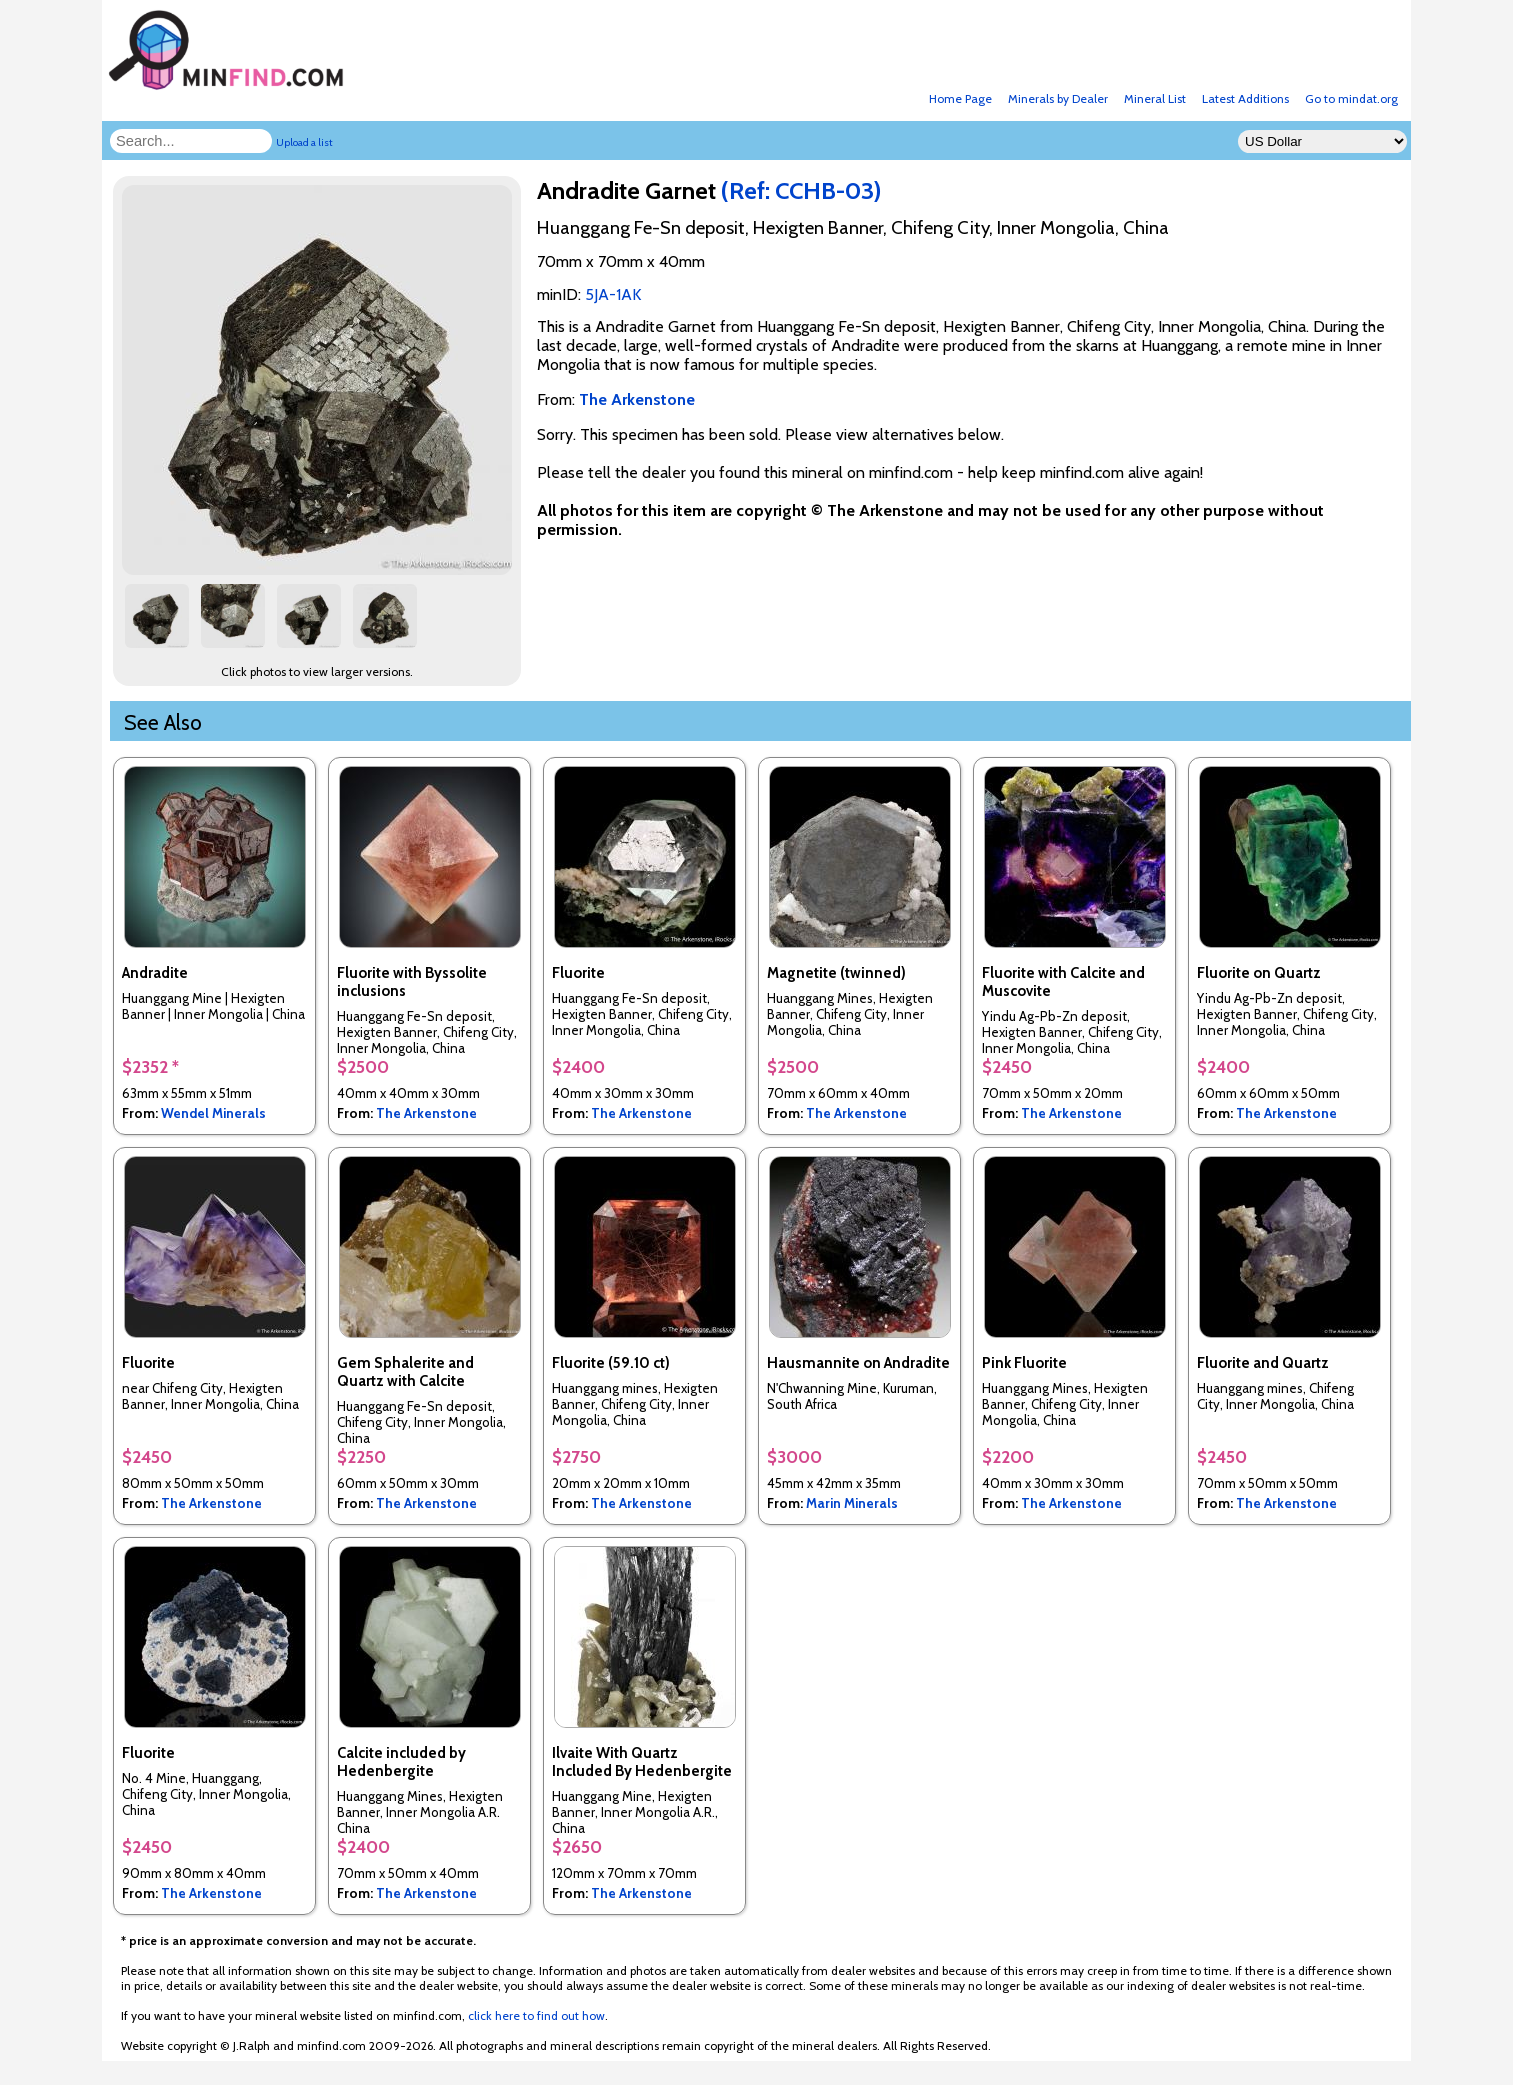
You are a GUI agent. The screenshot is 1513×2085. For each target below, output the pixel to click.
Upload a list (304, 142)
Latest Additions (1245, 98)
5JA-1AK (613, 294)
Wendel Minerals (213, 1113)
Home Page (960, 98)
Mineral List (1155, 98)
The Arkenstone (426, 1113)
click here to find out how (536, 2015)
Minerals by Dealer (1058, 98)
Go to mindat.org (1351, 98)
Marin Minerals (852, 1503)
